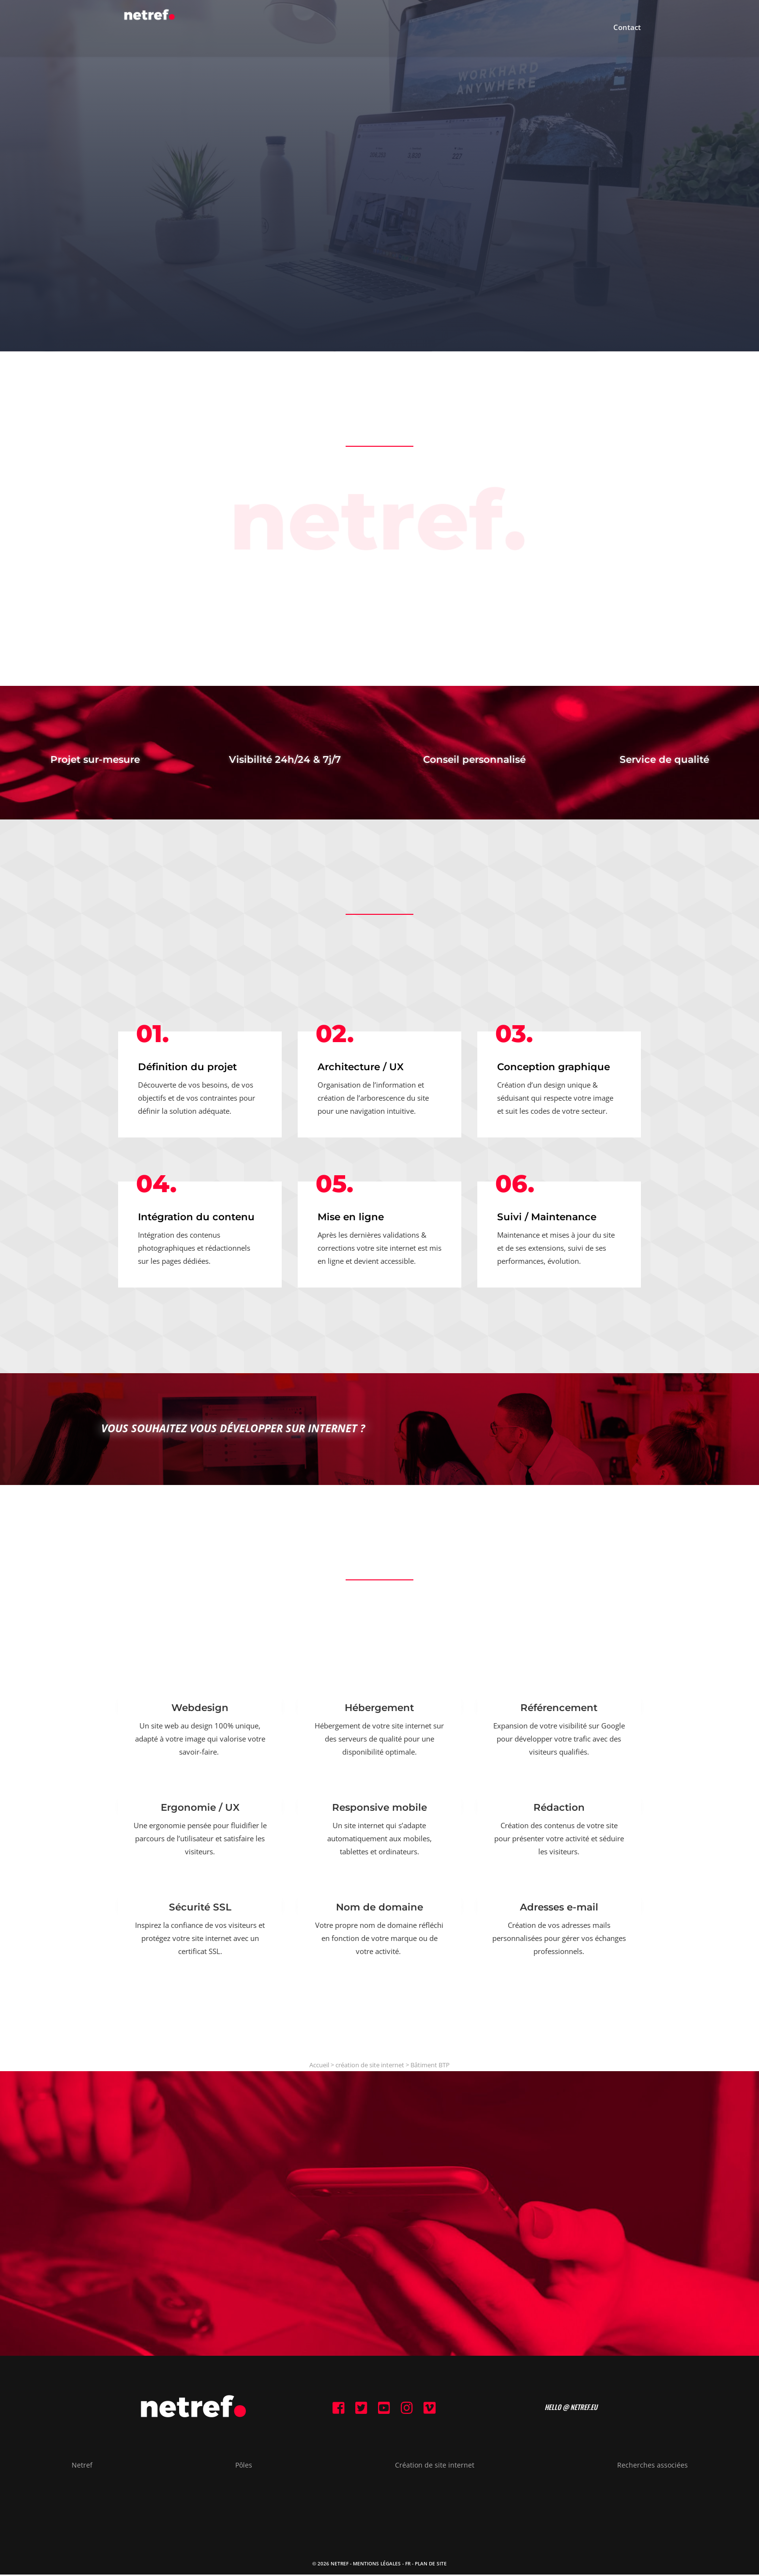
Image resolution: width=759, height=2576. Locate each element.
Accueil (319, 2065)
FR (407, 2565)
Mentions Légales (377, 2565)
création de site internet (369, 2065)
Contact (627, 30)
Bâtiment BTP (430, 2065)
